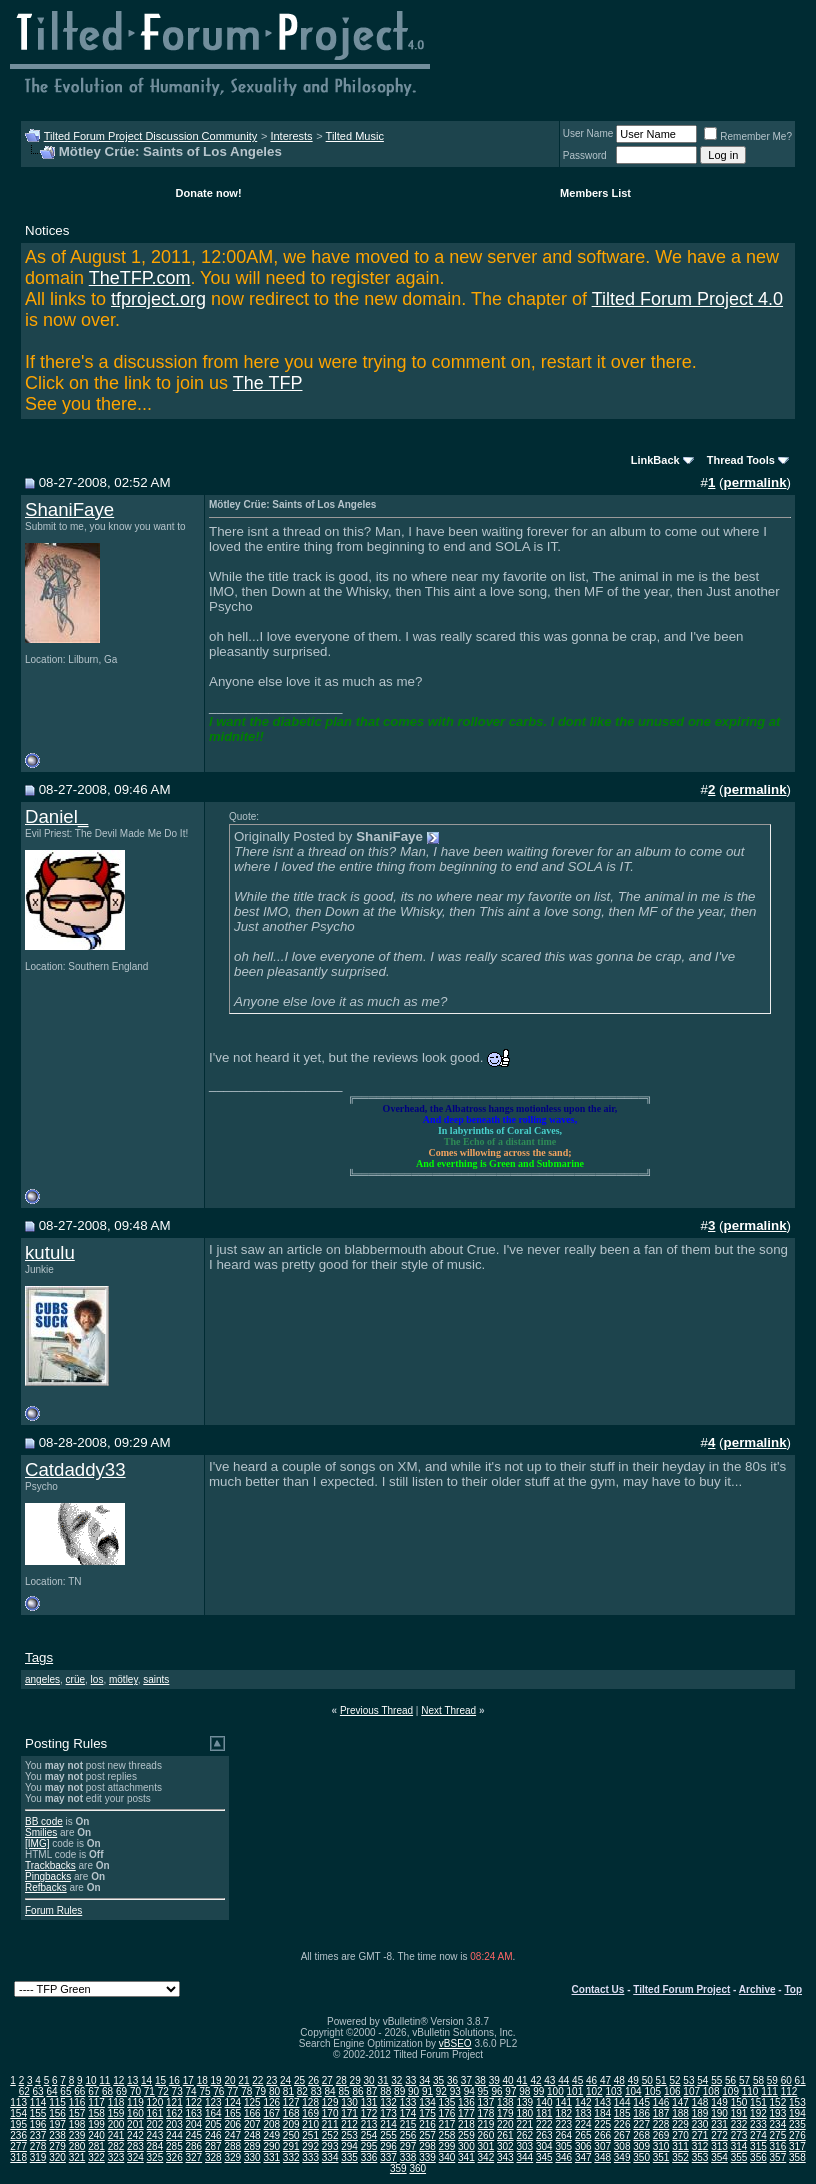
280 (77, 2146)
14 (146, 2080)
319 (38, 2157)
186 (641, 2113)
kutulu (50, 1252)
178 (486, 2113)
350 (641, 2157)
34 (424, 2080)
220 (505, 2124)
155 (38, 2113)
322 (96, 2157)
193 (778, 2113)
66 (79, 2091)
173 (388, 2113)
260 (486, 2135)
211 (330, 2124)
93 (455, 2091)
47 (605, 2080)
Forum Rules (53, 1910)
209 (291, 2124)
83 (316, 2091)
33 (410, 2080)
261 (505, 2135)
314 (739, 2146)
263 (544, 2135)
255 (388, 2135)
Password (585, 155)
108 (711, 2091)
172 (369, 2113)
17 (188, 2080)
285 (174, 2146)
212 (349, 2124)
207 (252, 2124)
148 (700, 2102)
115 (57, 2102)
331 (271, 2157)
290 (271, 2146)
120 (155, 2102)
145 (641, 2102)
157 (77, 2113)
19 (216, 2080)
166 (252, 2113)
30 (369, 2080)
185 (622, 2113)
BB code (44, 1821)
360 (417, 2168)
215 (408, 2124)
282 (116, 2146)
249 (271, 2135)
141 (563, 2102)
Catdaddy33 (75, 1469)
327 (194, 2157)
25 (299, 2080)
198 (77, 2124)
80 (274, 2091)
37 (466, 2080)
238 (57, 2135)
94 (469, 2091)
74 (191, 2091)
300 (466, 2146)
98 (524, 2091)
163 (194, 2113)
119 (135, 2102)
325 (155, 2157)
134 (427, 2102)
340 (447, 2157)
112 (789, 2091)
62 (24, 2091)
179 (505, 2113)
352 (680, 2157)
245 (194, 2135)
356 (758, 2157)
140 (544, 2102)
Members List (595, 193)
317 (797, 2146)
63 (38, 2091)
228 (661, 2124)
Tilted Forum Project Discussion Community (151, 136)
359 (398, 2168)
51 (661, 2080)
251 (310, 2135)
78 (246, 2091)
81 (288, 2091)
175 (427, 2113)
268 (641, 2135)
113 (18, 2102)
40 (508, 2080)
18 (202, 2080)
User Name (588, 133)
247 (232, 2135)
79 (260, 2091)
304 (544, 2146)
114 (38, 2102)
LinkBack (655, 460)
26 (313, 2080)
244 (174, 2135)
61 (800, 2080)
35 (438, 2080)
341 (466, 2157)
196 (38, 2124)
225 (602, 2124)
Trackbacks (50, 1865)
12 (118, 2080)
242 (135, 2135)
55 (716, 2080)
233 (758, 2124)
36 (452, 2080)
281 (96, 2146)
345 (544, 2157)
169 (310, 2113)
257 (427, 2135)
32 (396, 2080)
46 (591, 2080)
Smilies (41, 1832)
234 (778, 2124)
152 (778, 2102)
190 (719, 2113)
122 (194, 2102)
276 (797, 2135)
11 (104, 2080)
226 (622, 2124)
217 (447, 2124)
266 (602, 2135)
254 (369, 2135)
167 (271, 2113)
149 (719, 2102)
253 (349, 2135)
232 (739, 2124)
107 (691, 2091)
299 (447, 2146)
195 (18, 2124)
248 (252, 2135)
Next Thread (448, 1710)
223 (563, 2124)
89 (399, 2091)
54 (702, 2080)
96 (496, 2091)
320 (57, 2157)
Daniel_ (56, 816)
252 (330, 2135)
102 (594, 2091)
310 (661, 2146)
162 (174, 2113)
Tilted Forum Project (681, 1989)
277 (18, 2146)
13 (132, 2080)
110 (750, 2091)
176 (447, 2113)
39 (494, 2080)
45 (577, 2080)
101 (575, 2091)
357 (778, 2157)
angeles (42, 1679)
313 (719, 2146)
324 (135, 2157)
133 (408, 2102)
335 (349, 2157)
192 (758, 2113)
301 (486, 2146)
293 (330, 2146)
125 (252, 2102)
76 (218, 2091)
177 (466, 2113)
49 (633, 2080)
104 (633, 2091)
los (97, 1679)
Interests (291, 136)
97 (510, 2091)
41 (521, 2080)
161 (155, 2113)
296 (388, 2146)
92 (441, 2091)
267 (622, 2135)
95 (483, 2091)
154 (18, 2113)
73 (177, 2091)
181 (544, 2113)
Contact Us (598, 1989)
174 (408, 2113)
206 (232, 2124)
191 (739, 2113)
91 (427, 2091)
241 (116, 2135)
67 (93, 2091)
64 (51, 2091)
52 (674, 2080)
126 (271, 2102)
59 (772, 2080)
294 (349, 2146)
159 (116, 2113)
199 (96, 2124)
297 (408, 2146)
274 (758, 2135)
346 (563, 2157)
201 (135, 2124)
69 (121, 2091)
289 (252, 2146)
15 (160, 2080)
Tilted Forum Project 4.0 (687, 299)
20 (229, 2080)
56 (730, 2080)
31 (382, 2080)
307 (602, 2146)
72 (163, 2091)
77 (232, 2091)
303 (524, 2146)
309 (641, 2146)
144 (622, 2102)
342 (486, 2157)
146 (661, 2102)
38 (480, 2080)
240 (96, 2135)
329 (232, 2157)
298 (427, 2146)
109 (730, 2091)
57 (744, 2080)
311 (680, 2146)
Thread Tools (741, 460)
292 (310, 2146)
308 (622, 2146)
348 (602, 2157)
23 (271, 2080)
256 (408, 2135)
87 (371, 2091)
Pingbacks (48, 1876)
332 (291, 2157)
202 (155, 2124)
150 (739, 2102)
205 (213, 2124)
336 (369, 2157)
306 (583, 2146)
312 (700, 2146)
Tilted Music (355, 136)
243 (155, 2135)
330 (252, 2157)
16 (174, 2080)
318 (18, 2157)
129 (330, 2102)
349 (622, 2157)
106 (672, 2091)
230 (700, 2124)
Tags (39, 1657)
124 (232, 2102)
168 (291, 2113)
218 (466, 2124)
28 (341, 2080)
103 (613, 2091)
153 (797, 2102)
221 (524, 2124)
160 (135, 2113)
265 (583, 2135)
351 (661, 2157)
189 (700, 2113)
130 (349, 2102)
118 (116, 2102)
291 (291, 2146)
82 (302, 2091)
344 (524, 2157)
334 (330, 2157)
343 (505, 2157)
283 (135, 2146)
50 (647, 2080)
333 (310, 2157)
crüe (75, 1679)
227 (641, 2124)
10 (90, 2080)
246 (213, 2135)
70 (135, 2091)
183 (583, 2113)
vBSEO (455, 2043)
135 (447, 2102)
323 (116, 2157)
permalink (755, 482)
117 (96, 2102)
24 (285, 2080)
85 (343, 2091)
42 (535, 2080)
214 (388, 2124)
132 (388, 2102)
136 (466, 2102)
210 (310, 2124)
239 (77, 2135)
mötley (123, 1679)
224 (583, 2124)
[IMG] (37, 1843)
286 (194, 2146)
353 (700, 2157)
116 (77, 2102)
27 (327, 2080)
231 (719, 2124)
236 (18, 2135)
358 (797, 2157)
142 (583, 2102)
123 (213, 2102)
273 (739, 2135)
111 (769, 2091)
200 (116, 2124)
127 (291, 2102)
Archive (757, 1989)
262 (524, 2135)
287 (213, 2146)
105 (652, 2091)
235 (797, 2124)
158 (96, 2113)
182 (563, 2113)
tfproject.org (158, 299)
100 (555, 2091)
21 (243, 2080)
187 (661, 2113)
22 (257, 2080)
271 (700, 2135)
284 (155, 2146)
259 (466, 2135)
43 (549, 2080)
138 (505, 2102)
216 (427, 2124)
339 (427, 2157)
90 (413, 2091)
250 (291, 2135)
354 (719, 2157)
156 (57, 2113)
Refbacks (46, 1887)
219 (486, 2124)
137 (486, 2102)
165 (232, 2113)
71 (149, 2091)
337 (388, 2157)
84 (330, 2091)
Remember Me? (748, 136)
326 (174, 2157)
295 (369, 2146)
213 (369, 2124)
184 (602, 2113)
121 (174, 2102)
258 (447, 2135)
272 (719, 2135)
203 (174, 2124)
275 (778, 2135)
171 (349, 2113)
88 (385, 2091)
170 (330, 2113)
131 (369, 2102)
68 (107, 2091)
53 (688, 2080)
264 (563, 2135)
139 (524, 2102)
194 (797, 2113)
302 (505, 2146)
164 (213, 2113)
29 (355, 2080)
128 (310, 2102)
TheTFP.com (140, 278)
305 (563, 2146)
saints (156, 1679)
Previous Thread (376, 1710)
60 (786, 2080)
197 (57, 2124)
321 (77, 2157)
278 (38, 2146)
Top (793, 1989)
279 (57, 2146)
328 (213, 2157)
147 (680, 2102)
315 (758, 2146)
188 (680, 2113)
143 (602, 2102)
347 (583, 2157)
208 (271, 2124)
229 (680, 2124)
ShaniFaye (69, 509)
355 (739, 2157)
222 (544, 2124)
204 (194, 2124)
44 (563, 2080)
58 (758, 2080)
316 (778, 2146)
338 (408, 2157)
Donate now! (209, 193)
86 (357, 2091)
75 (204, 2091)
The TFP (268, 383)
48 (619, 2080)
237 (38, 2135)
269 (661, 2135)
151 (758, 2102)
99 (538, 2091)
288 (232, 2146)
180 (524, 2113)
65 (65, 2091)
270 (680, 2135)
